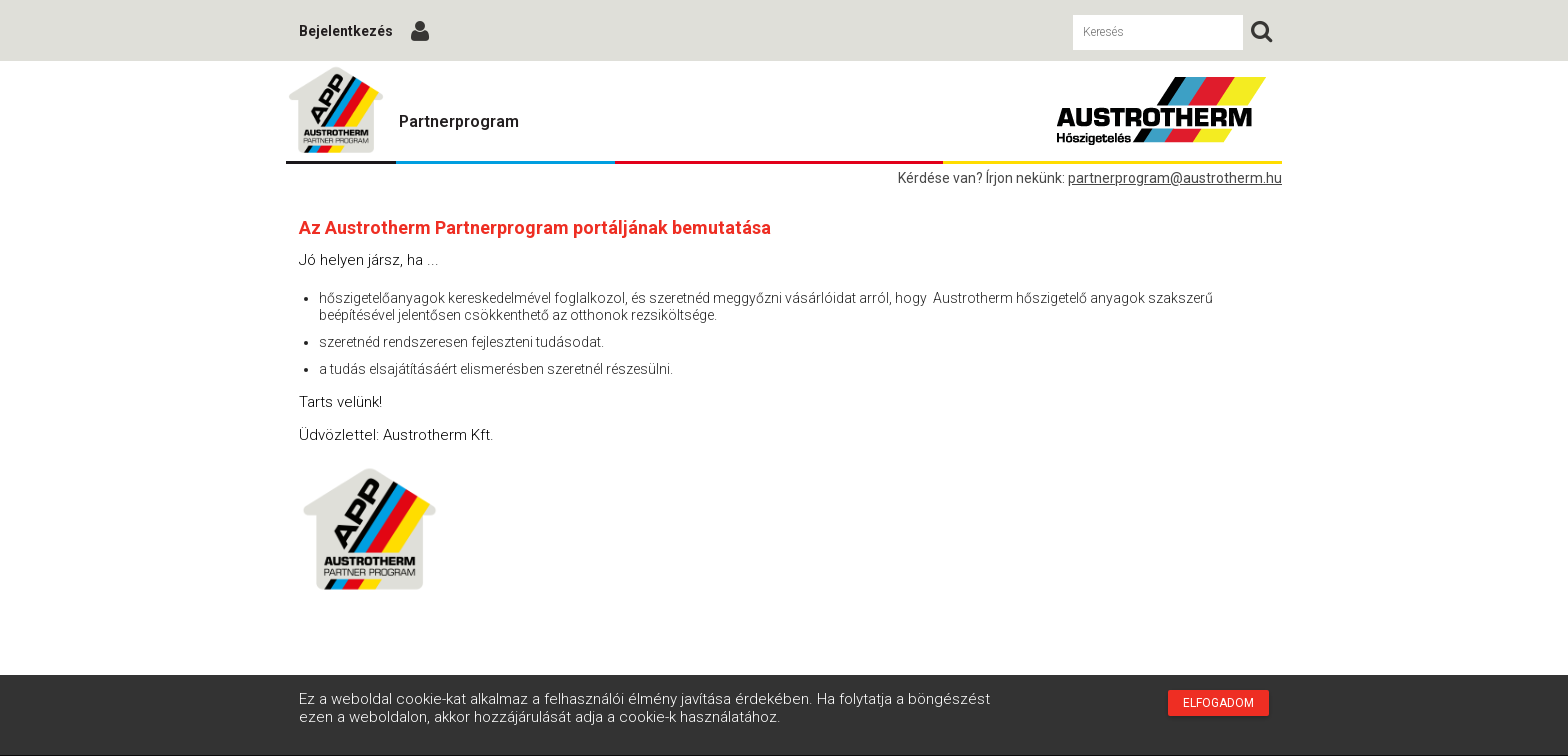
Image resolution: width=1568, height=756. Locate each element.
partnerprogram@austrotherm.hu (1175, 178)
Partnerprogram (459, 121)
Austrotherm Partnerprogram (336, 111)
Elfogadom (1218, 703)
